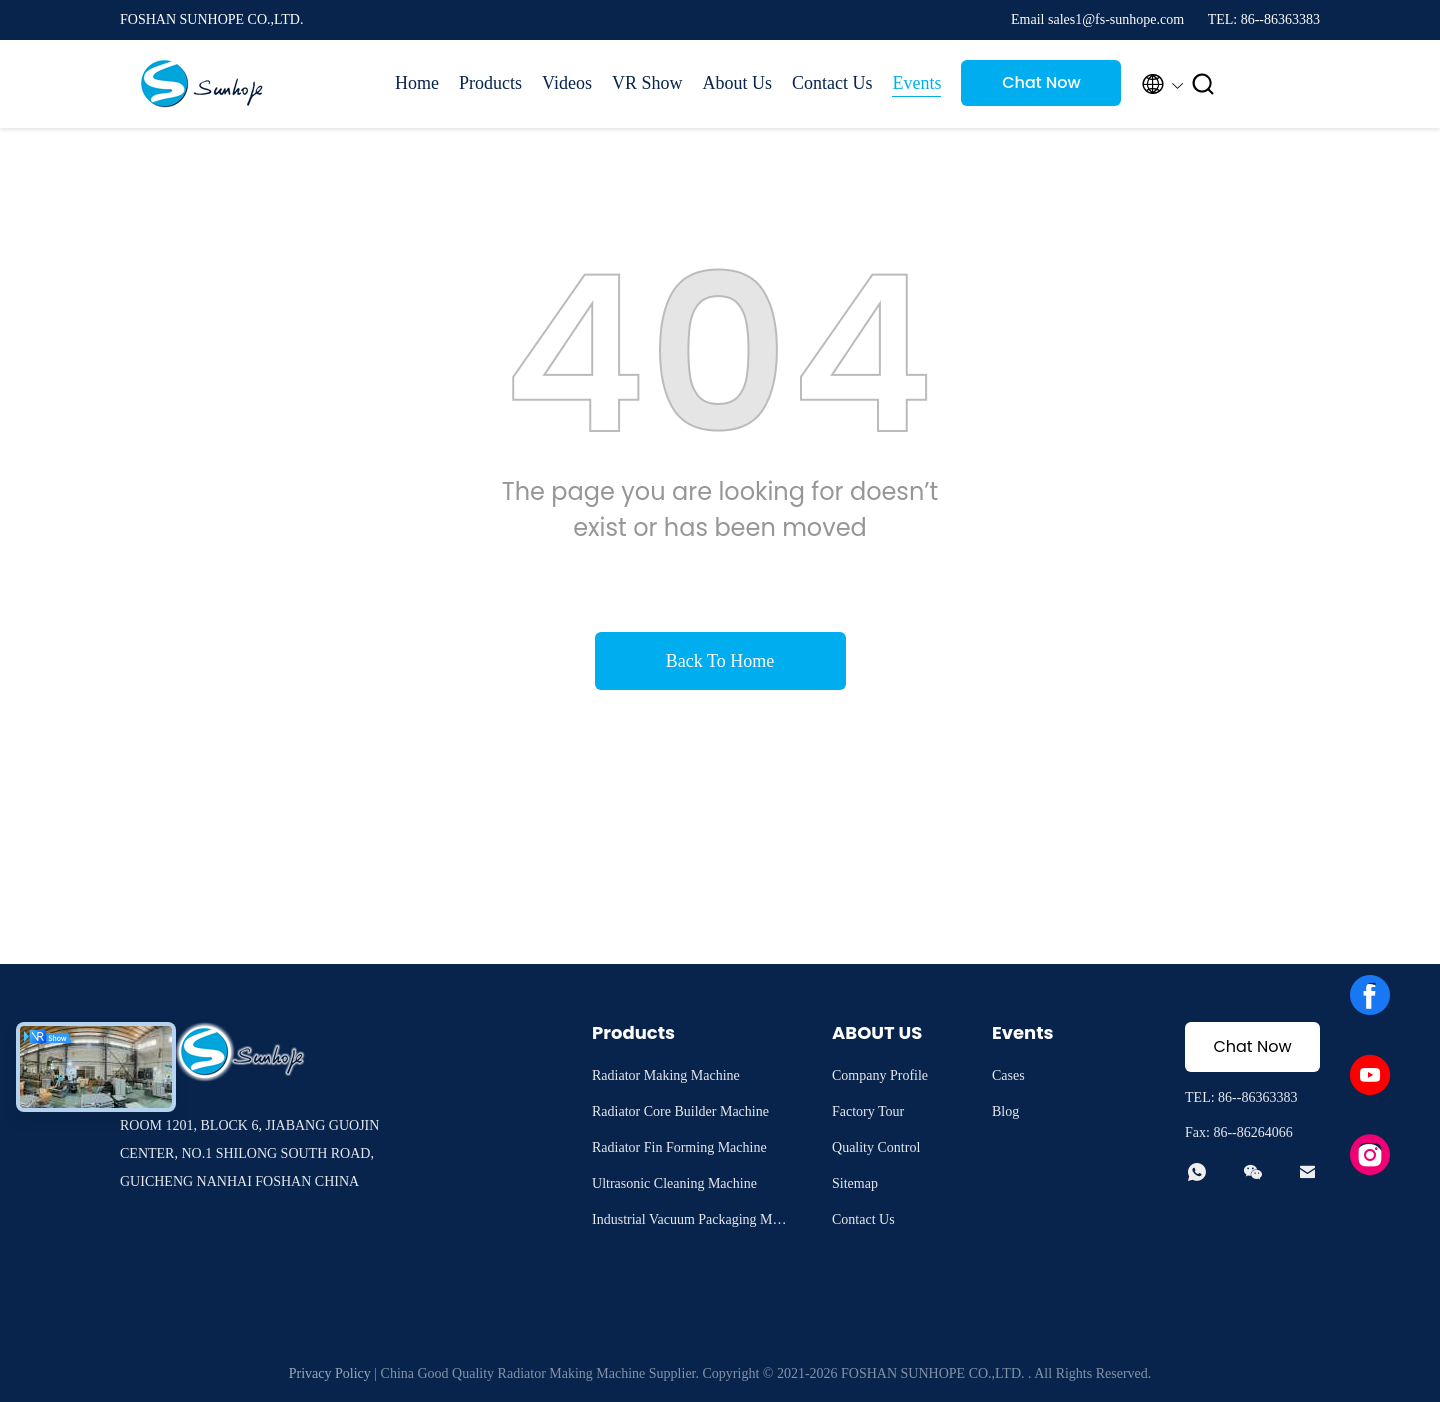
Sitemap (855, 1183)
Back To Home (720, 661)
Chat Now (1041, 82)
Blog (1005, 1111)
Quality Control (876, 1147)
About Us (737, 83)
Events (916, 83)
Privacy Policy (330, 1373)
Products (490, 83)
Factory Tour (868, 1111)
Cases (1008, 1075)
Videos (567, 83)
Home (417, 83)
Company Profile (880, 1075)
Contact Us (832, 83)
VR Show (647, 83)
